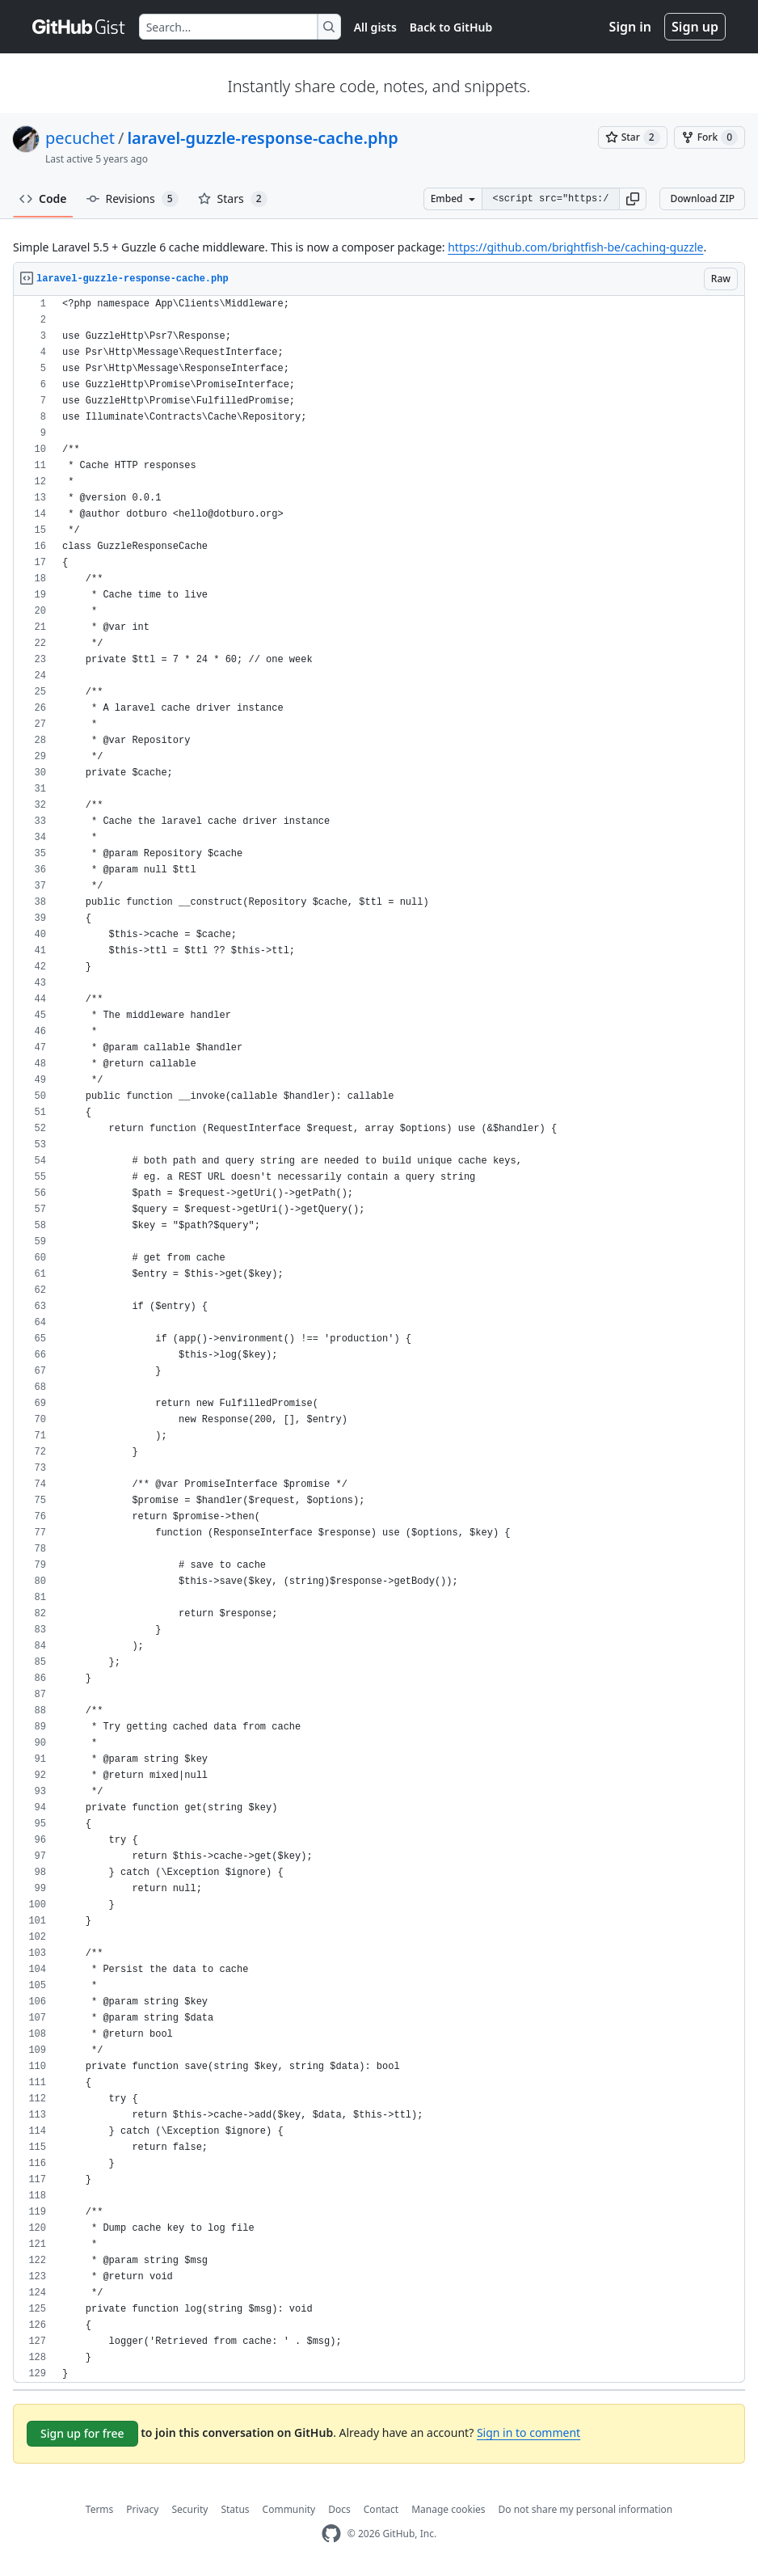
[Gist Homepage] (79, 26)
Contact (381, 2509)
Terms (100, 2509)
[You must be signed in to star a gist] (632, 137)
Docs (339, 2509)
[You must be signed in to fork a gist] (709, 137)
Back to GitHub (451, 27)
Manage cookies (448, 2509)
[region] (379, 1339)
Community (289, 2509)
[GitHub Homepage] (331, 2533)
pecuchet (80, 138)
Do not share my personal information (586, 2509)
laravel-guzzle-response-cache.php (262, 138)
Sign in (630, 27)
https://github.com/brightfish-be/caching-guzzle (575, 247)
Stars (232, 199)
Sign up (695, 27)
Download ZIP (702, 198)
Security (189, 2509)
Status (235, 2509)
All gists (375, 27)
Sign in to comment (528, 2432)
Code (43, 198)
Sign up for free (82, 2433)
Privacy (142, 2509)
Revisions (132, 199)
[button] (632, 199)
